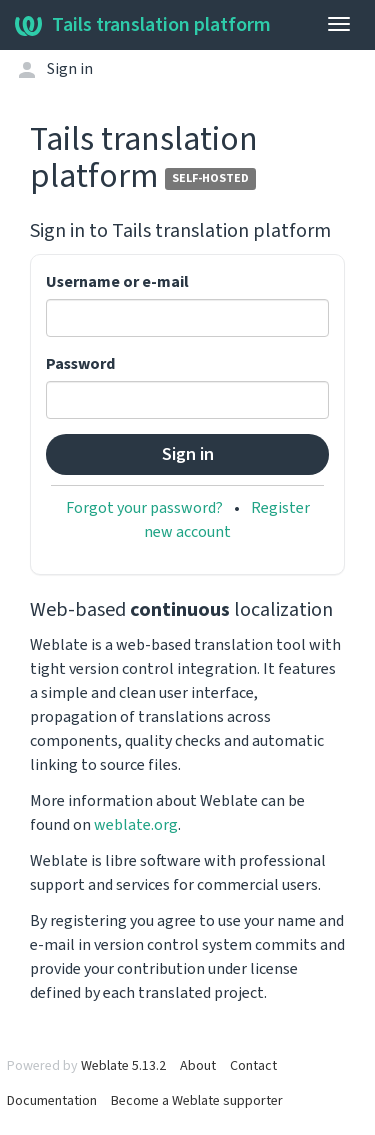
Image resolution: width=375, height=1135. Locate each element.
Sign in (70, 69)
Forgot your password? (144, 508)
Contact (253, 1066)
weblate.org (136, 825)
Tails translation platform (143, 25)
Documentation (52, 1101)
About (198, 1066)
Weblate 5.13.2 (123, 1066)
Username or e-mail (117, 282)
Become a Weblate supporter (197, 1101)
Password (80, 364)
